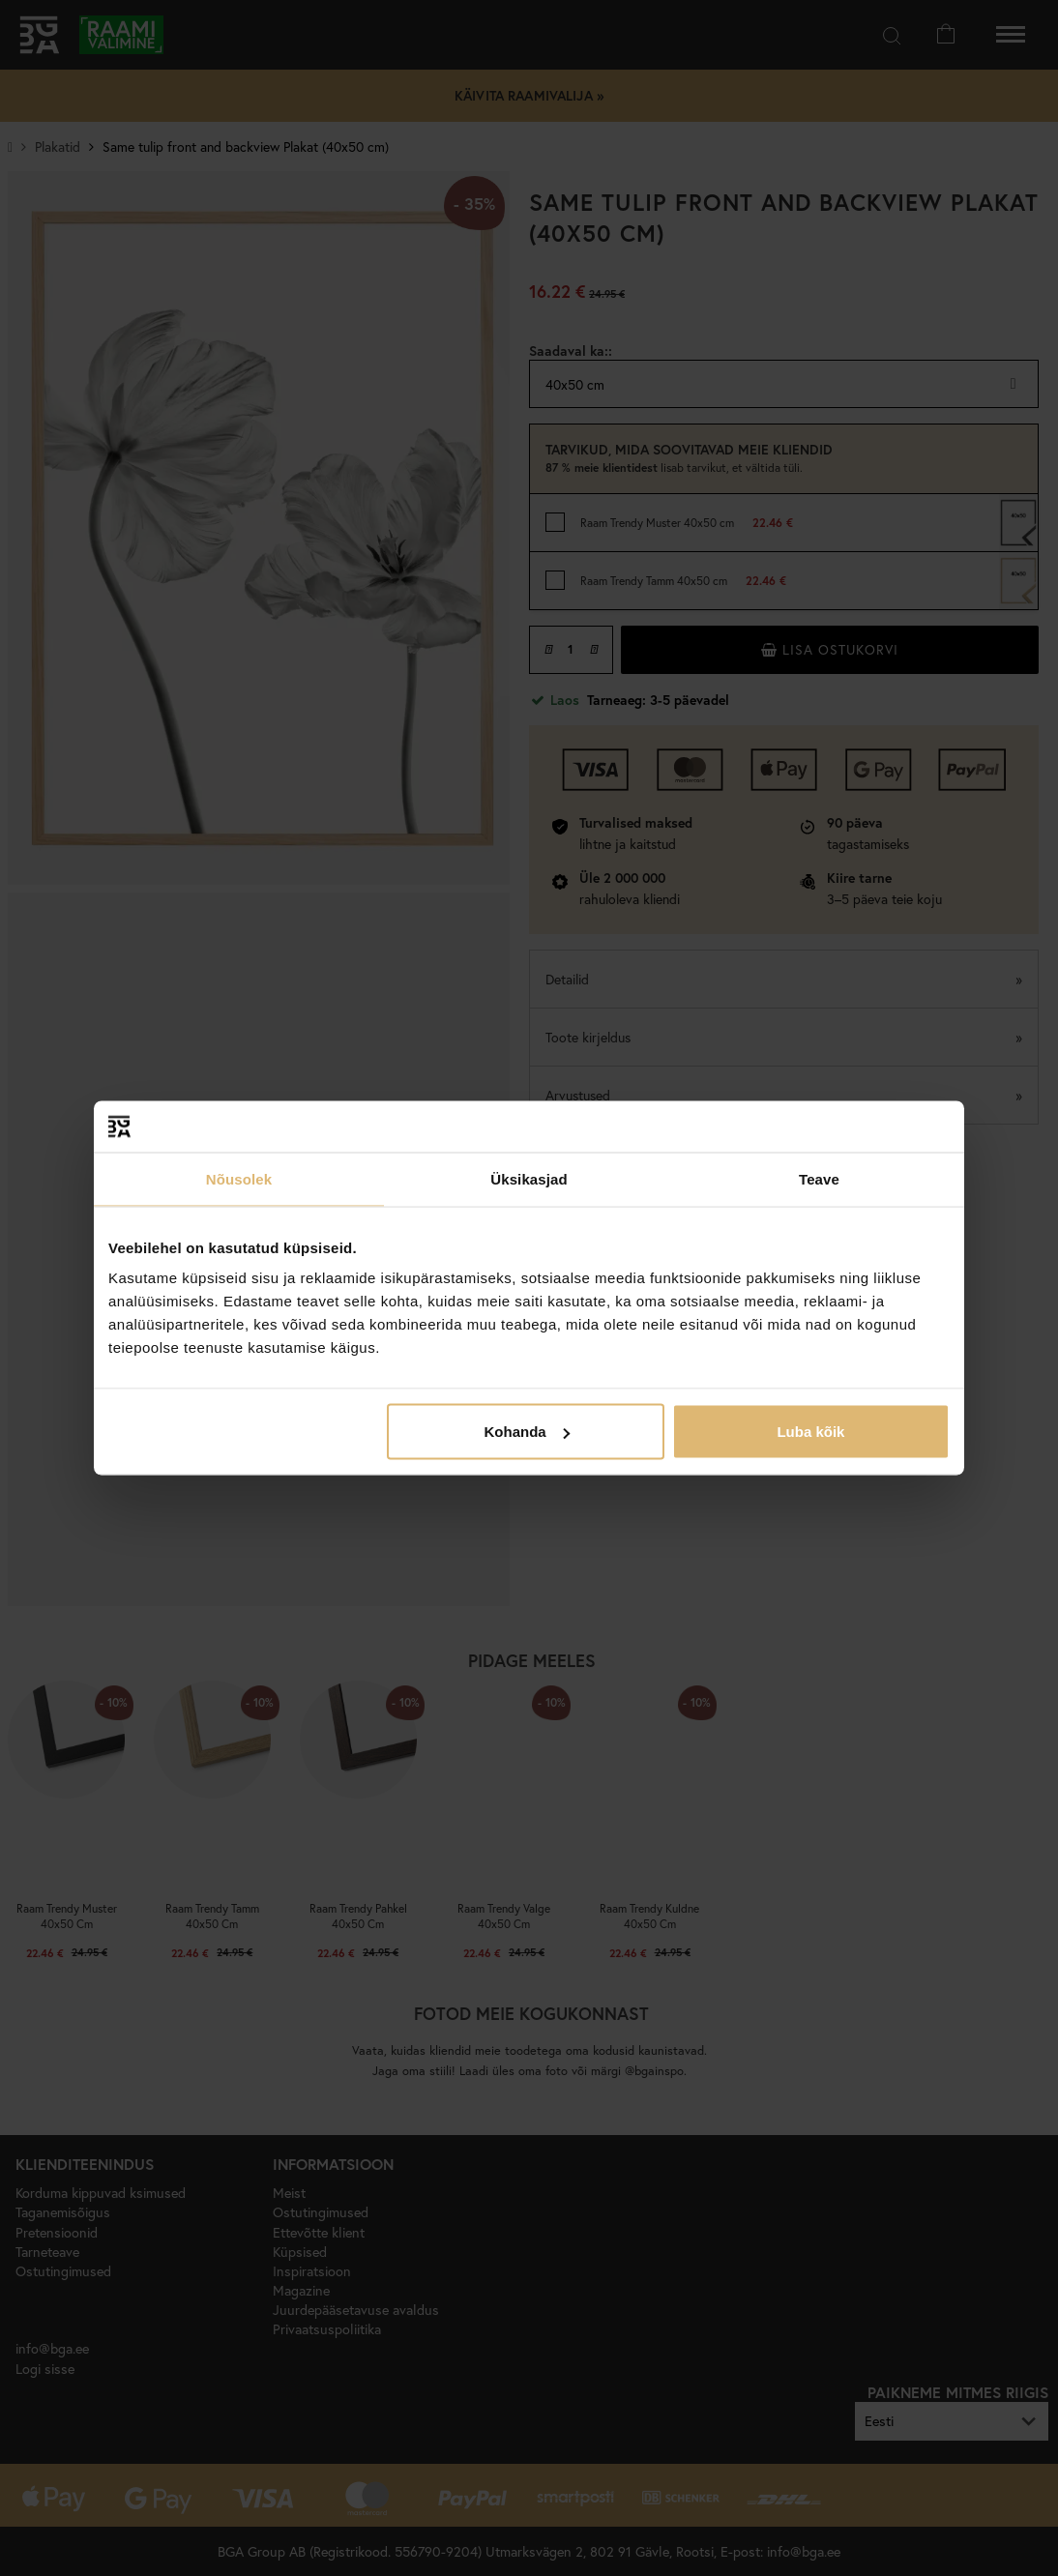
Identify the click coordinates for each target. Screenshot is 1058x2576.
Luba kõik (810, 1431)
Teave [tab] (819, 1178)
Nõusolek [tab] (239, 1178)
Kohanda (527, 1431)
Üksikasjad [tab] (528, 1178)
